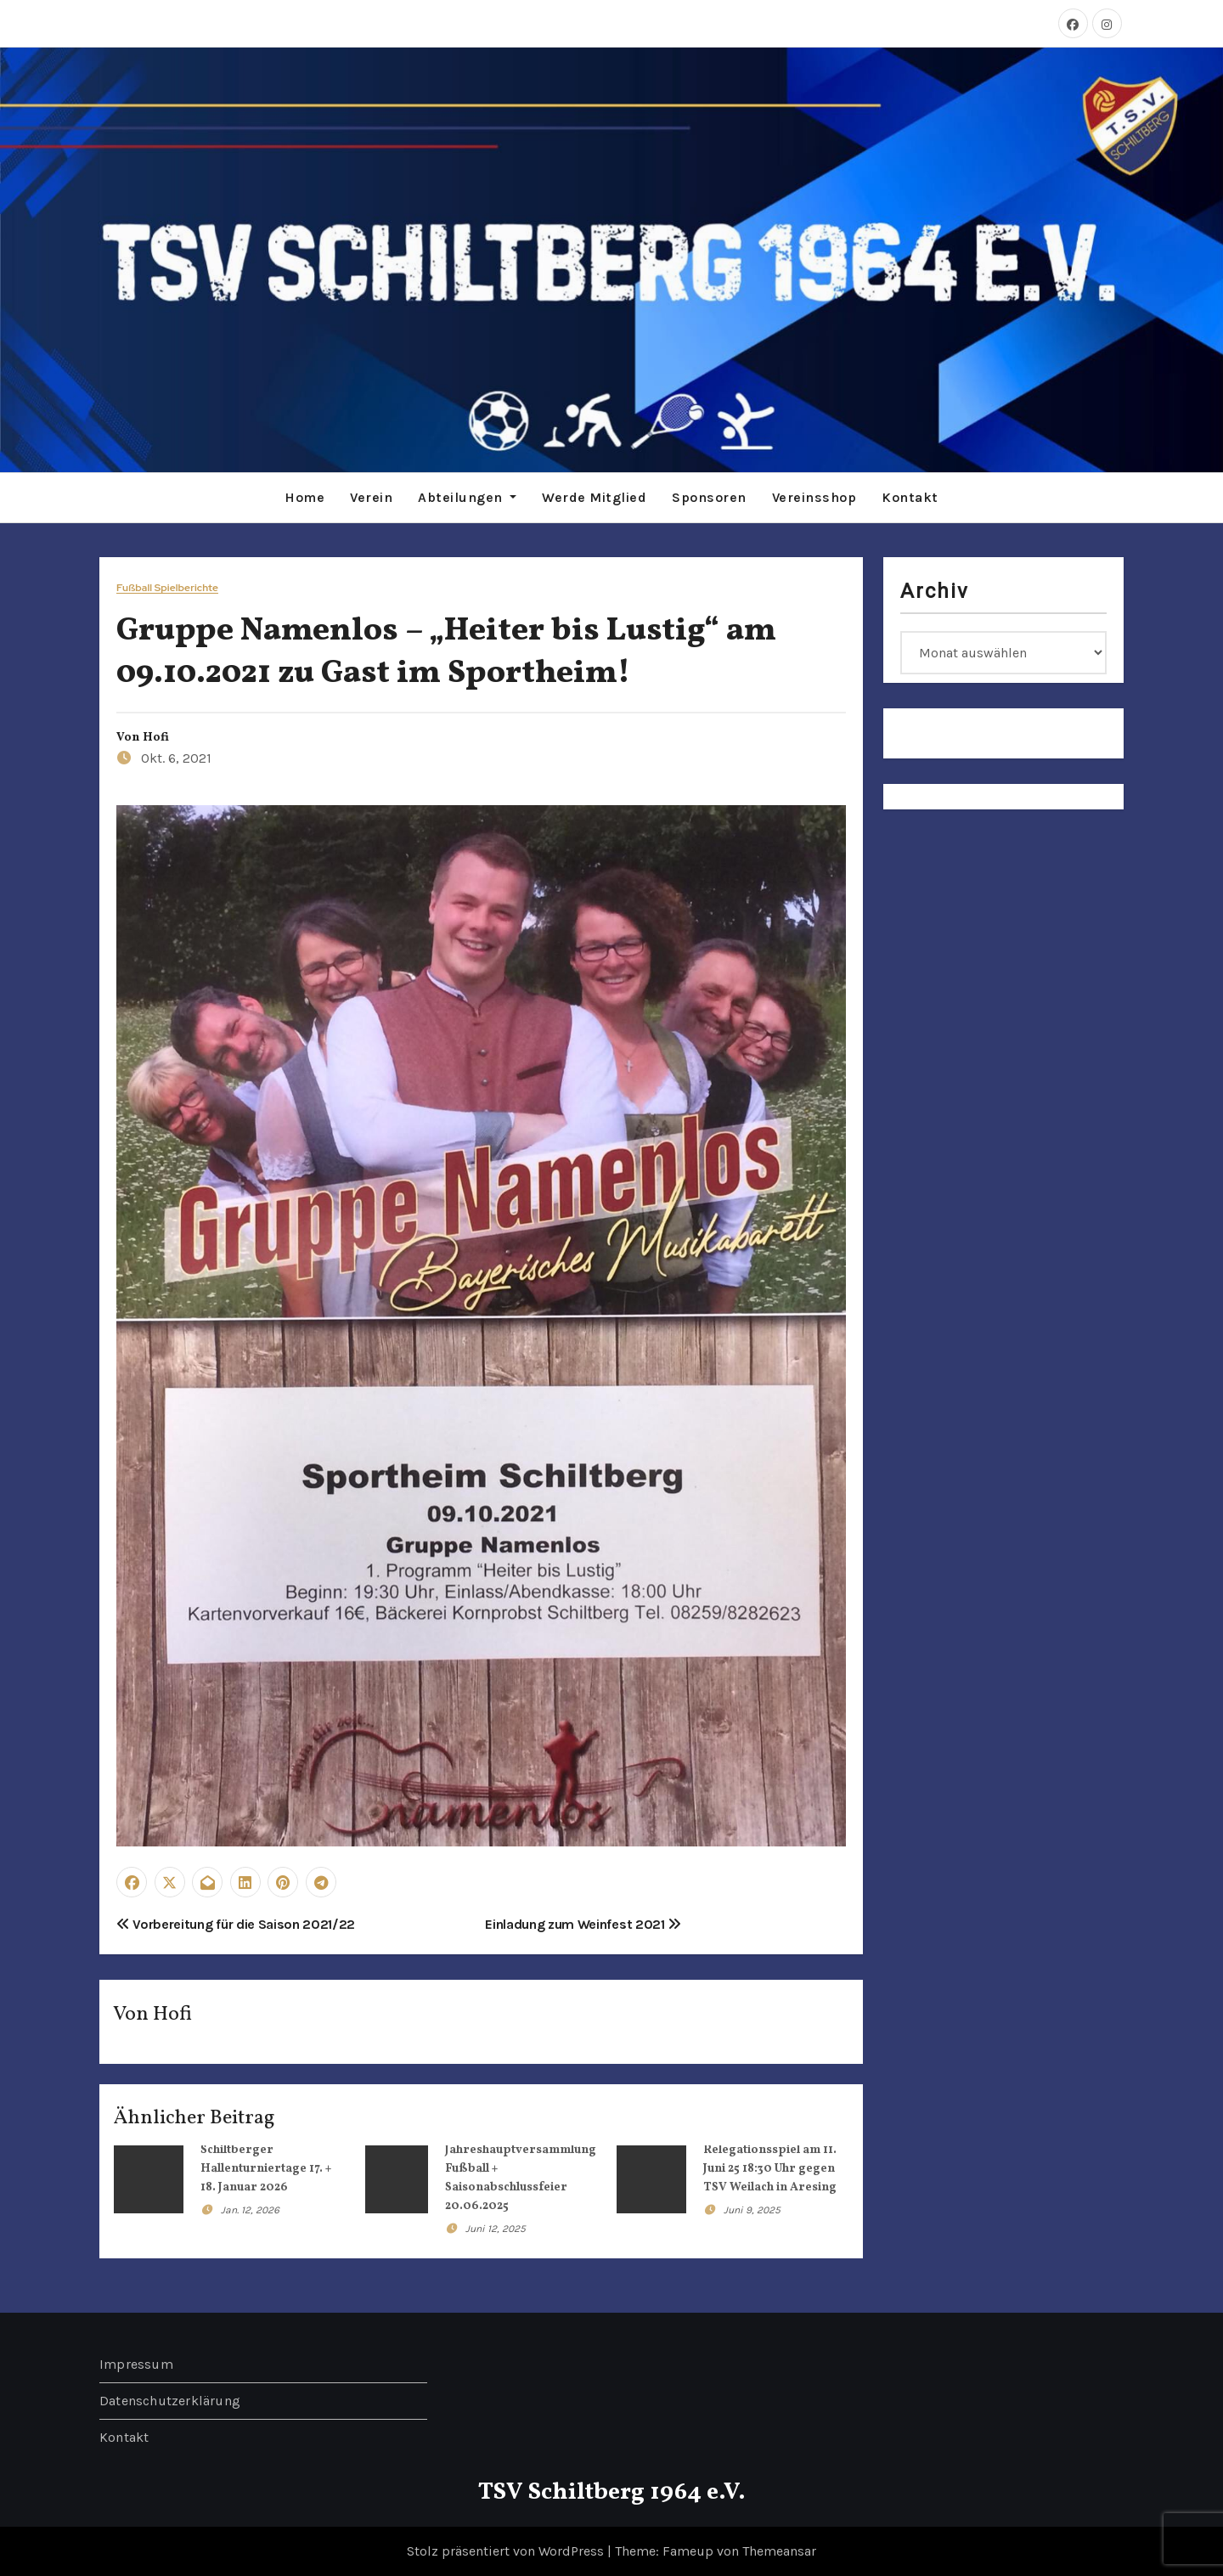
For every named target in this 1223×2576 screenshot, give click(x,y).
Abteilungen (467, 497)
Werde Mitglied (594, 497)
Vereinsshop (814, 497)
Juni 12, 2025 (495, 2229)
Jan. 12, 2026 (250, 2210)
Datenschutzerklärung (169, 2401)
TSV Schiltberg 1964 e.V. (612, 2492)
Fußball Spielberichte (167, 588)
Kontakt (910, 497)
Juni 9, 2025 (752, 2210)
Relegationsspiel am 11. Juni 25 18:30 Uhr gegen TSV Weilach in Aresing (770, 2169)
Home (304, 497)
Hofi (156, 738)
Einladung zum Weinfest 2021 (583, 1924)
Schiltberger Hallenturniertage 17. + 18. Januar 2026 (265, 2169)
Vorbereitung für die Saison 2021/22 (235, 1924)
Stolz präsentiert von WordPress (507, 2551)
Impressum (136, 2364)
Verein (371, 497)
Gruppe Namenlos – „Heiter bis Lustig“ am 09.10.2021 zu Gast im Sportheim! (446, 652)
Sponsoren (709, 497)
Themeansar (779, 2551)
